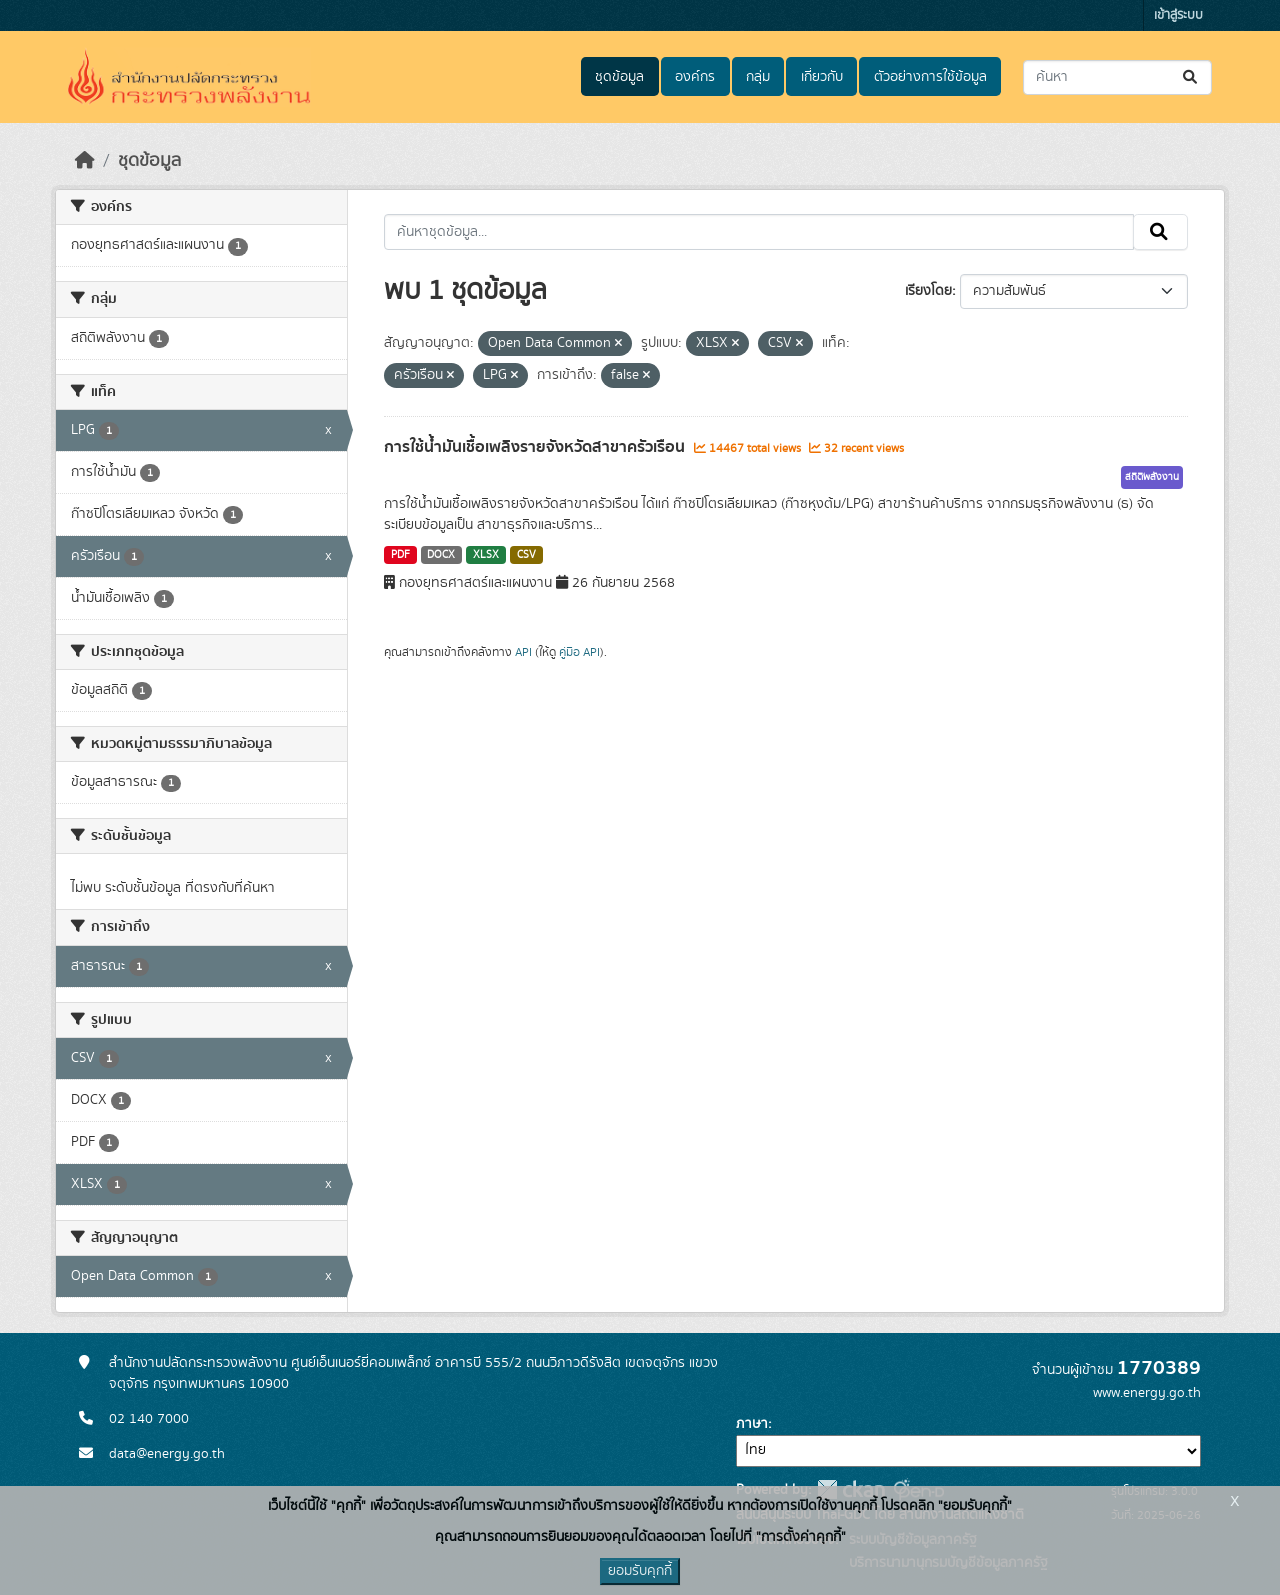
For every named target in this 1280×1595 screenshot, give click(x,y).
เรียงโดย (928, 291)
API (523, 652)
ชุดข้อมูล (619, 77)
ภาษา (752, 1424)
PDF (400, 555)
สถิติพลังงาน (1152, 477)
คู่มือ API (579, 652)
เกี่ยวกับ (822, 77)
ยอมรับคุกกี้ (640, 1571)
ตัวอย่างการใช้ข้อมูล (930, 77)
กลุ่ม (758, 77)
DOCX (441, 555)
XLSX (486, 555)
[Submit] (1191, 77)
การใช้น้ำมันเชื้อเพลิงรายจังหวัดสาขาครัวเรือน (536, 447)
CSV (526, 555)
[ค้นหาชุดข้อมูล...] (1117, 77)
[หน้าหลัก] (85, 161)
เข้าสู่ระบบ (1178, 15)
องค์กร (695, 77)
